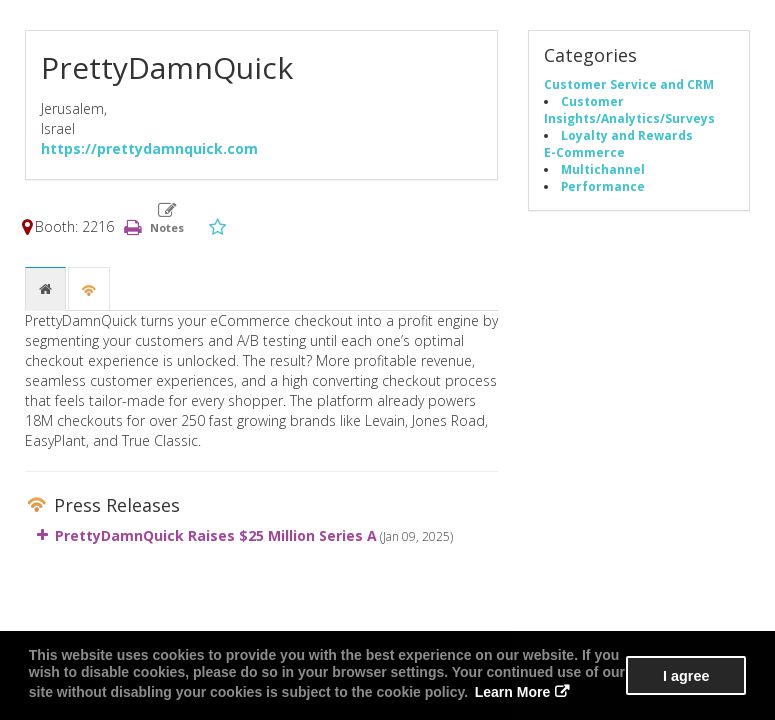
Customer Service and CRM (629, 84)
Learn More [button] (512, 692)
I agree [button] (686, 676)
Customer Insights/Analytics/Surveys (629, 109)
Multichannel (603, 169)
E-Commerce (584, 152)
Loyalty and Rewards (627, 135)
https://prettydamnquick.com (149, 148)
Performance (603, 186)
